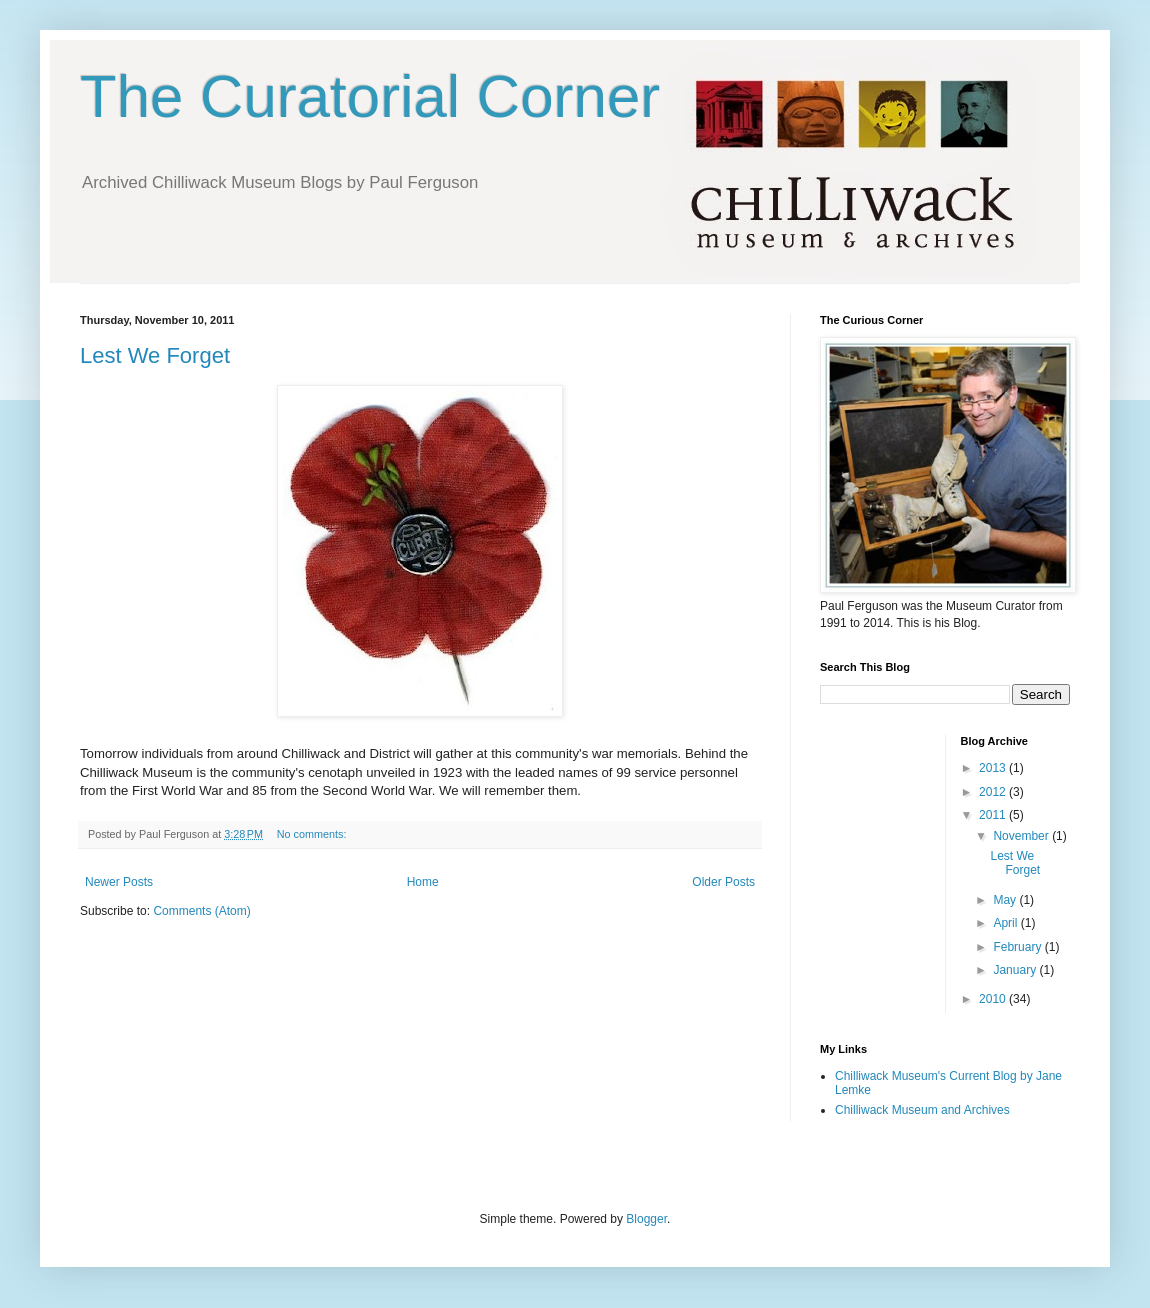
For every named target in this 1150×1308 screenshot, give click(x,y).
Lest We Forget (155, 355)
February (1018, 947)
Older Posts (723, 882)
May (1006, 900)
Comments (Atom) (201, 911)
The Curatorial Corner (370, 96)
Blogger (646, 1219)
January (1016, 970)
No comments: (313, 834)
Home (423, 882)
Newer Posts (119, 882)
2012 (994, 792)
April (1006, 923)
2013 (994, 768)
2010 (994, 999)
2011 (994, 815)
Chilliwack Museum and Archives (922, 1110)
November (1022, 836)
